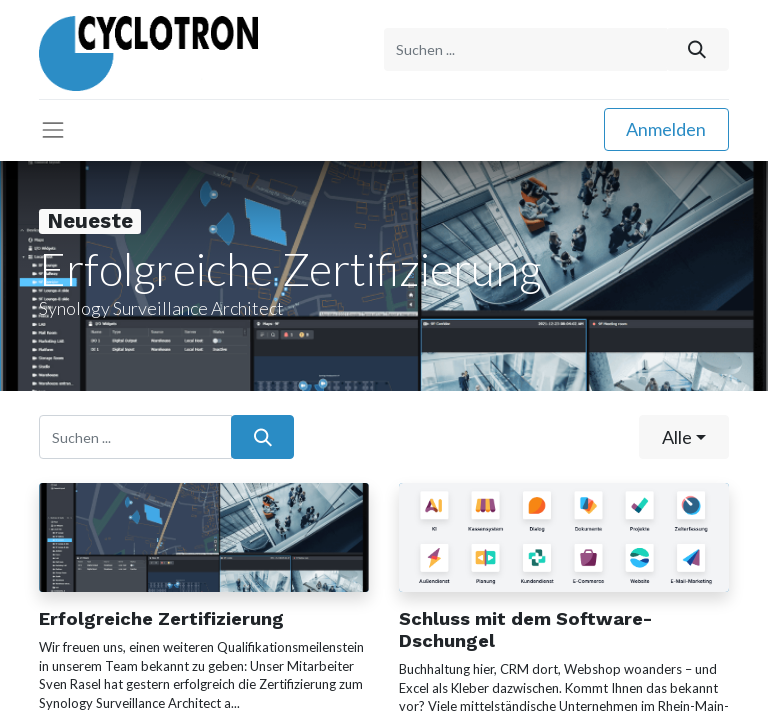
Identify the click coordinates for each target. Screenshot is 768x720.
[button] (684, 436)
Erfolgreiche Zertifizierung (161, 618)
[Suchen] (697, 49)
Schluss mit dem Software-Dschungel (525, 629)
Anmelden (666, 129)
